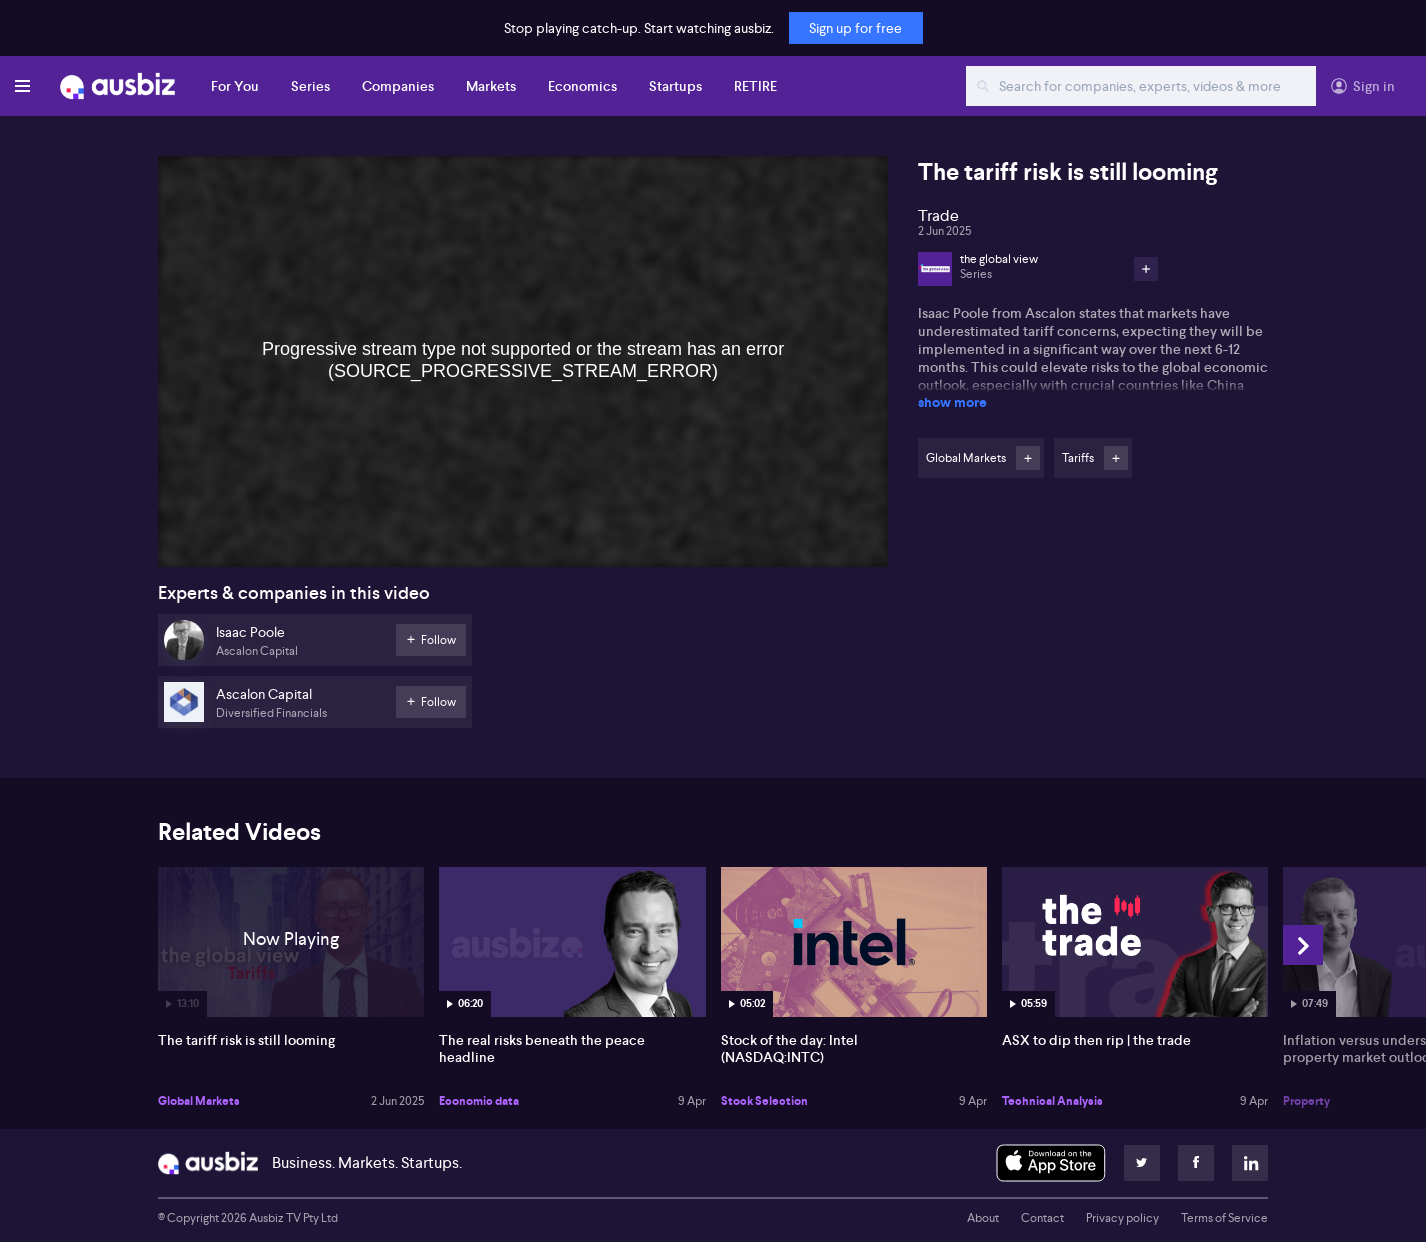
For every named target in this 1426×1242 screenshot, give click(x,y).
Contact (1042, 1218)
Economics (582, 86)
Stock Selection (764, 1101)
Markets (491, 86)
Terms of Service (1224, 1218)
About (983, 1218)
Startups (675, 86)
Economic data (479, 1101)
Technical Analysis (1052, 1101)
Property (1306, 1101)
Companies (398, 86)
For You (235, 86)
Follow (1028, 458)
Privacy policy (1122, 1218)
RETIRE (755, 86)
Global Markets (199, 1101)
